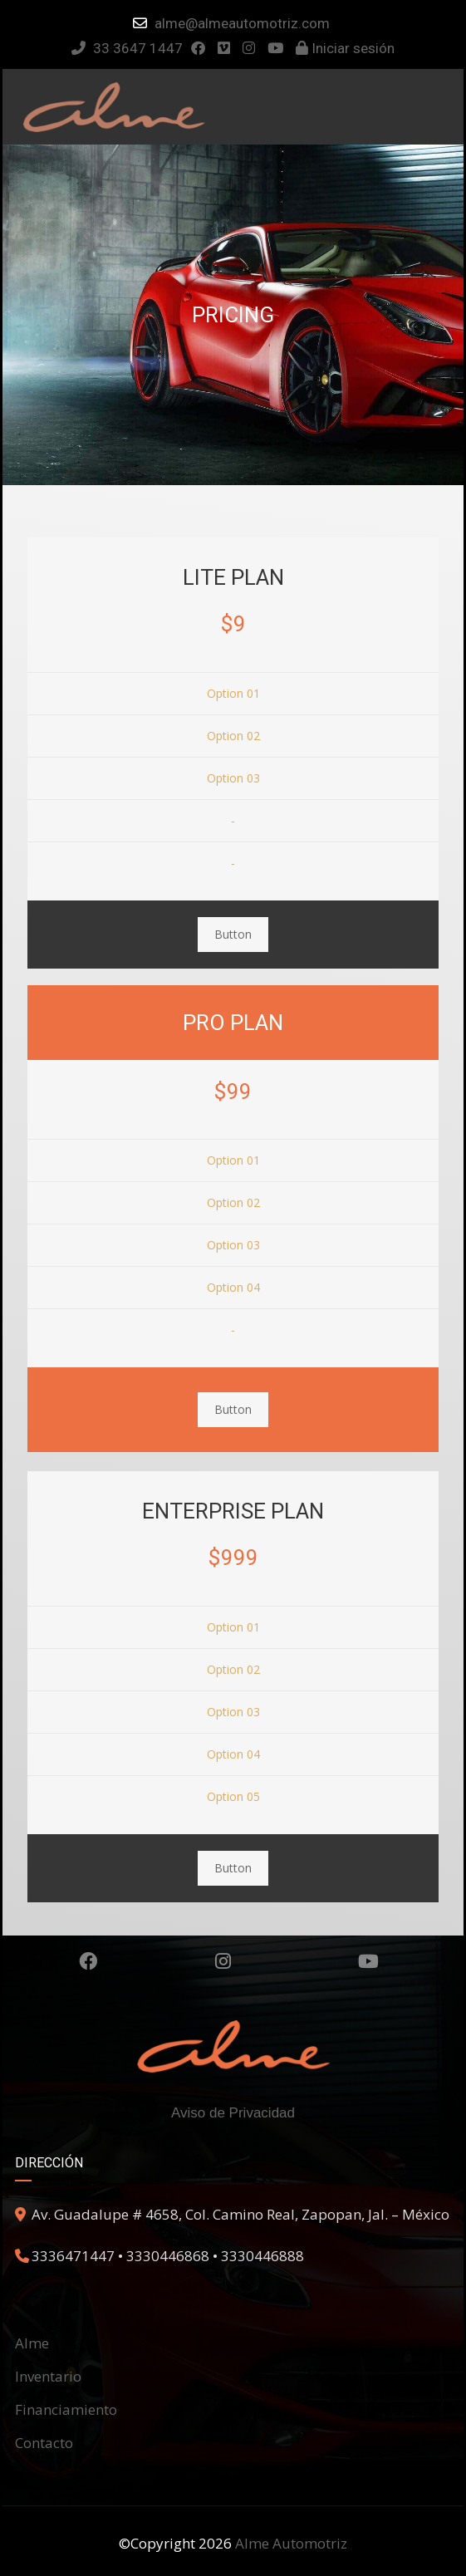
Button (233, 934)
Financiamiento (66, 2409)
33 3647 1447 (127, 48)
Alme (32, 2343)
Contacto (44, 2442)
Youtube (368, 1961)
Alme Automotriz (291, 2543)
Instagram (223, 1961)
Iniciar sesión (345, 48)
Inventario (48, 2376)
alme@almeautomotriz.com (242, 23)
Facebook (88, 1961)
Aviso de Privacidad (233, 2113)
